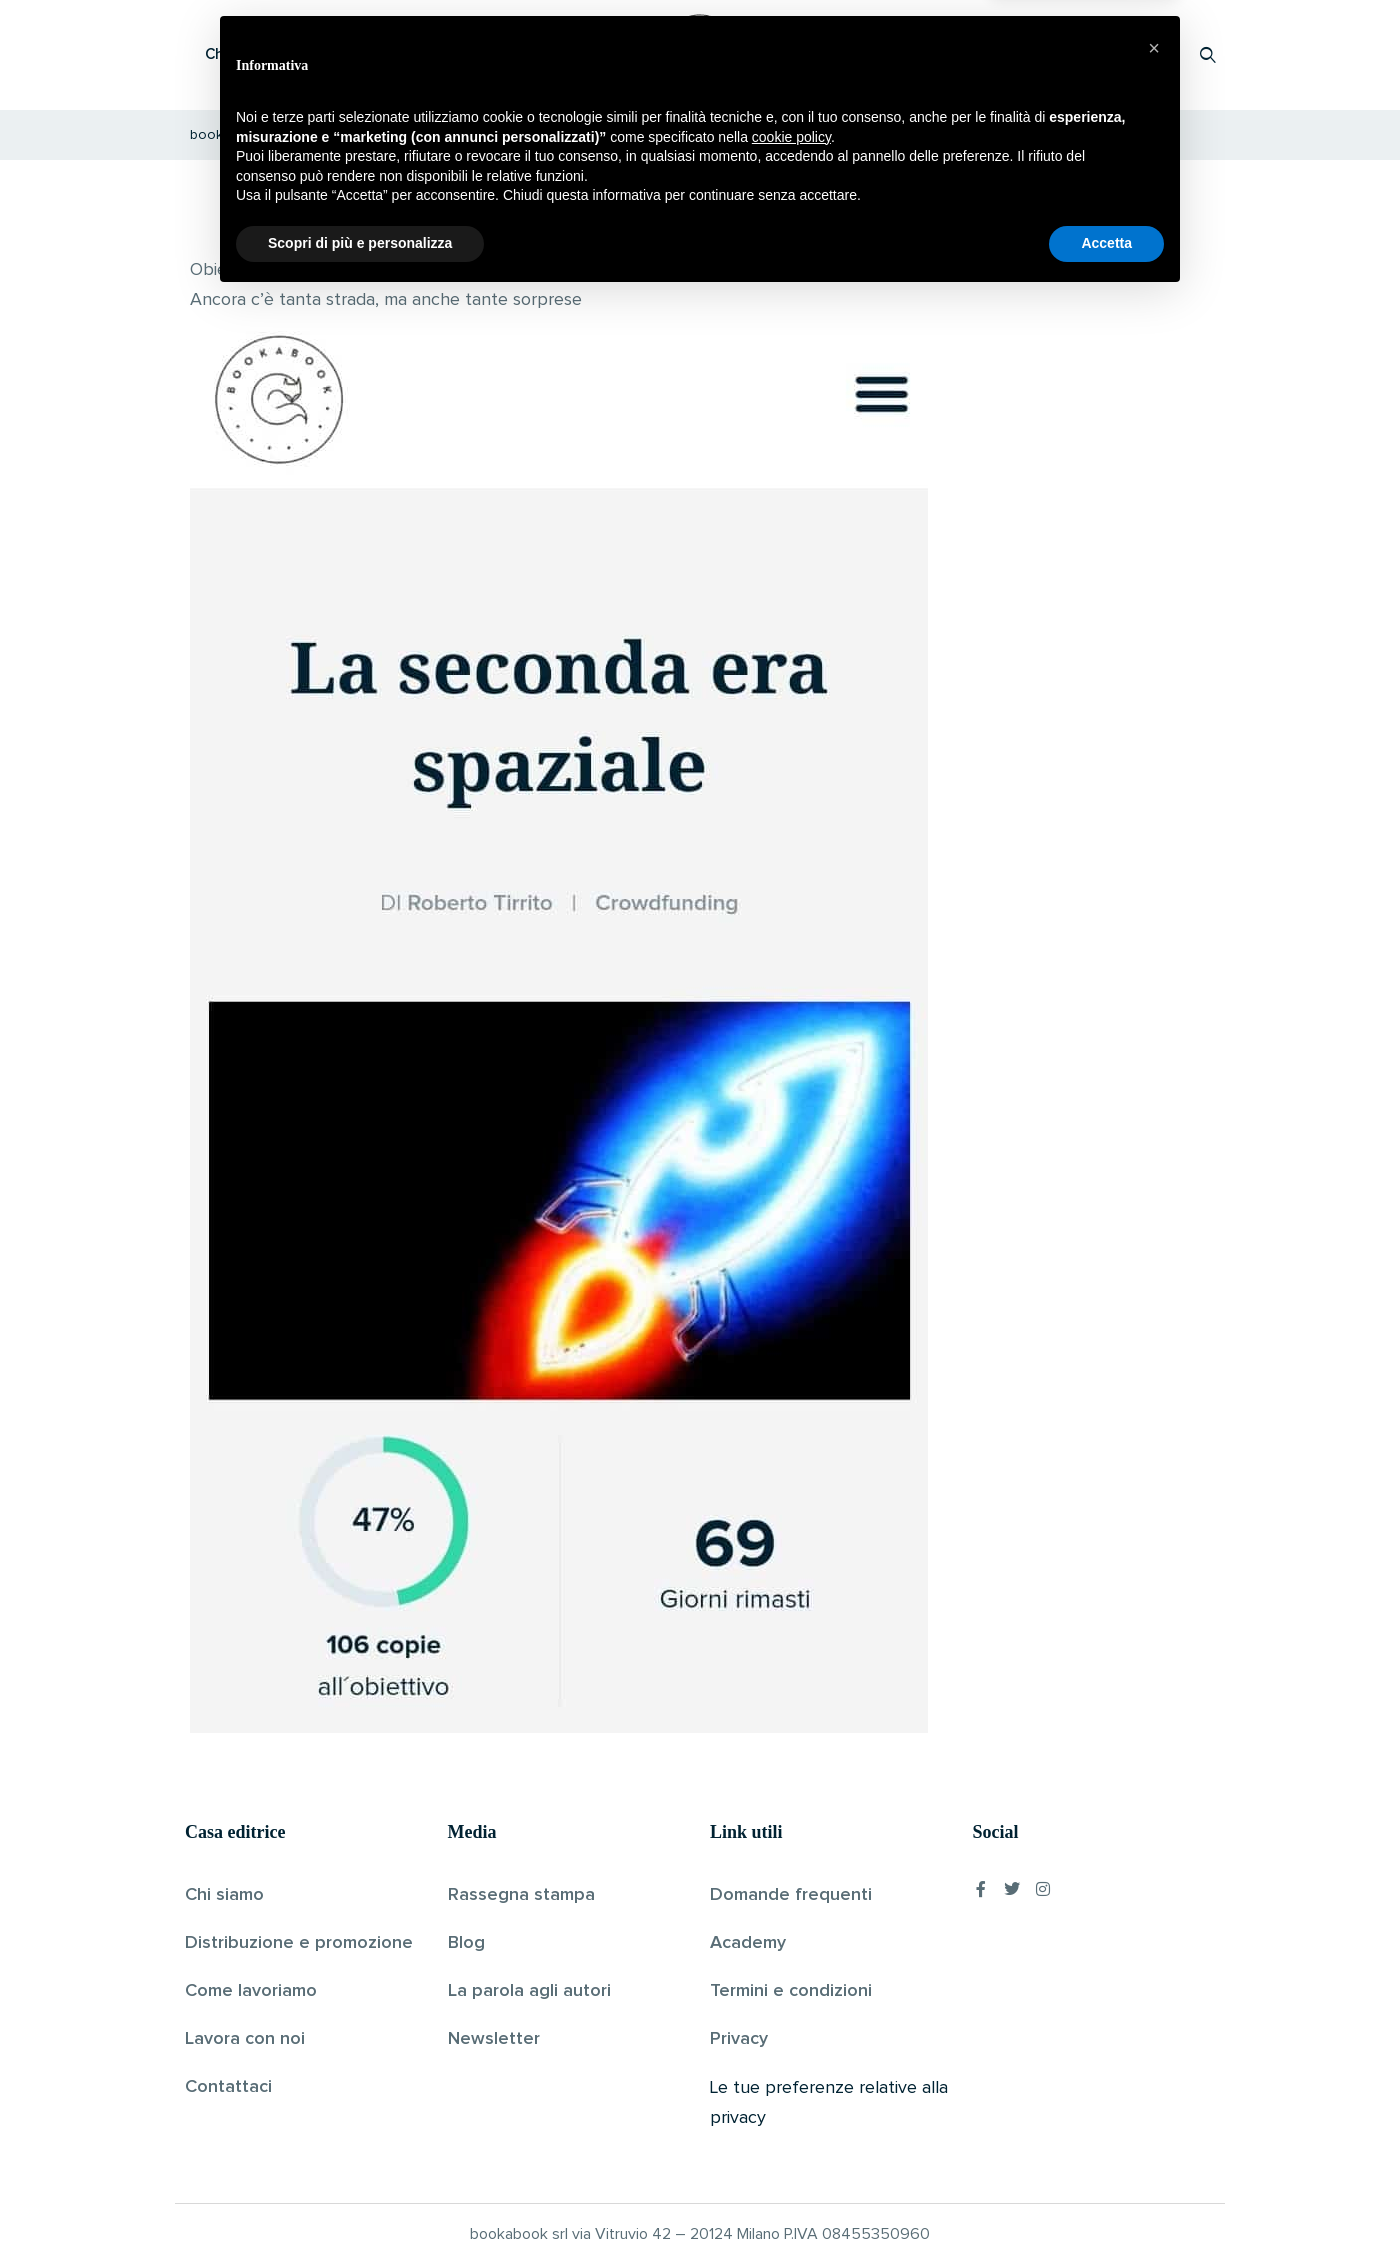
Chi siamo (224, 1895)
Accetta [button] (1106, 2209)
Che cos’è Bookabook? (285, 54)
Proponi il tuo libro (1049, 54)
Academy (748, 1943)
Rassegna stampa (521, 1895)
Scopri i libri (445, 54)
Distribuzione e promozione (299, 1943)
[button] (1154, 2014)
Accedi (1156, 54)
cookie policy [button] (791, 2103)
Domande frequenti (791, 1895)
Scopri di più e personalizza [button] (360, 2209)
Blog (466, 1943)
